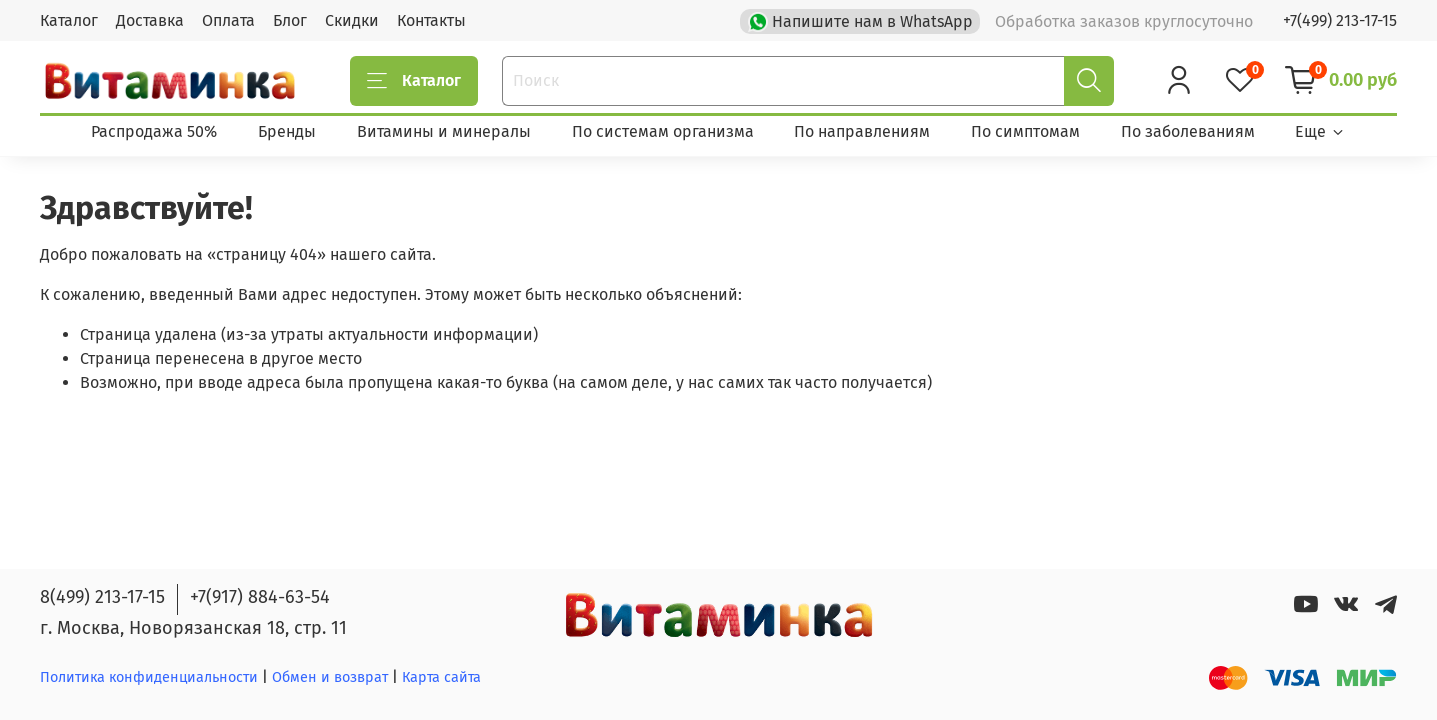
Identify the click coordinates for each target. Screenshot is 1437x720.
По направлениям (862, 131)
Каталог (69, 20)
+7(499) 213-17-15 (1340, 20)
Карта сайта (441, 677)
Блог (290, 20)
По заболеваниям (1188, 131)
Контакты (431, 20)
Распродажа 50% (154, 131)
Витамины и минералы (444, 131)
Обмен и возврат (332, 677)
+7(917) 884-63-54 (260, 597)
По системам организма (663, 131)
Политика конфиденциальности (149, 677)
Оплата (228, 20)
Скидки (352, 20)
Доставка (150, 20)
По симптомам (1025, 131)
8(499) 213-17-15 (102, 597)
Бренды (287, 131)
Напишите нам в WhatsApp (862, 20)
